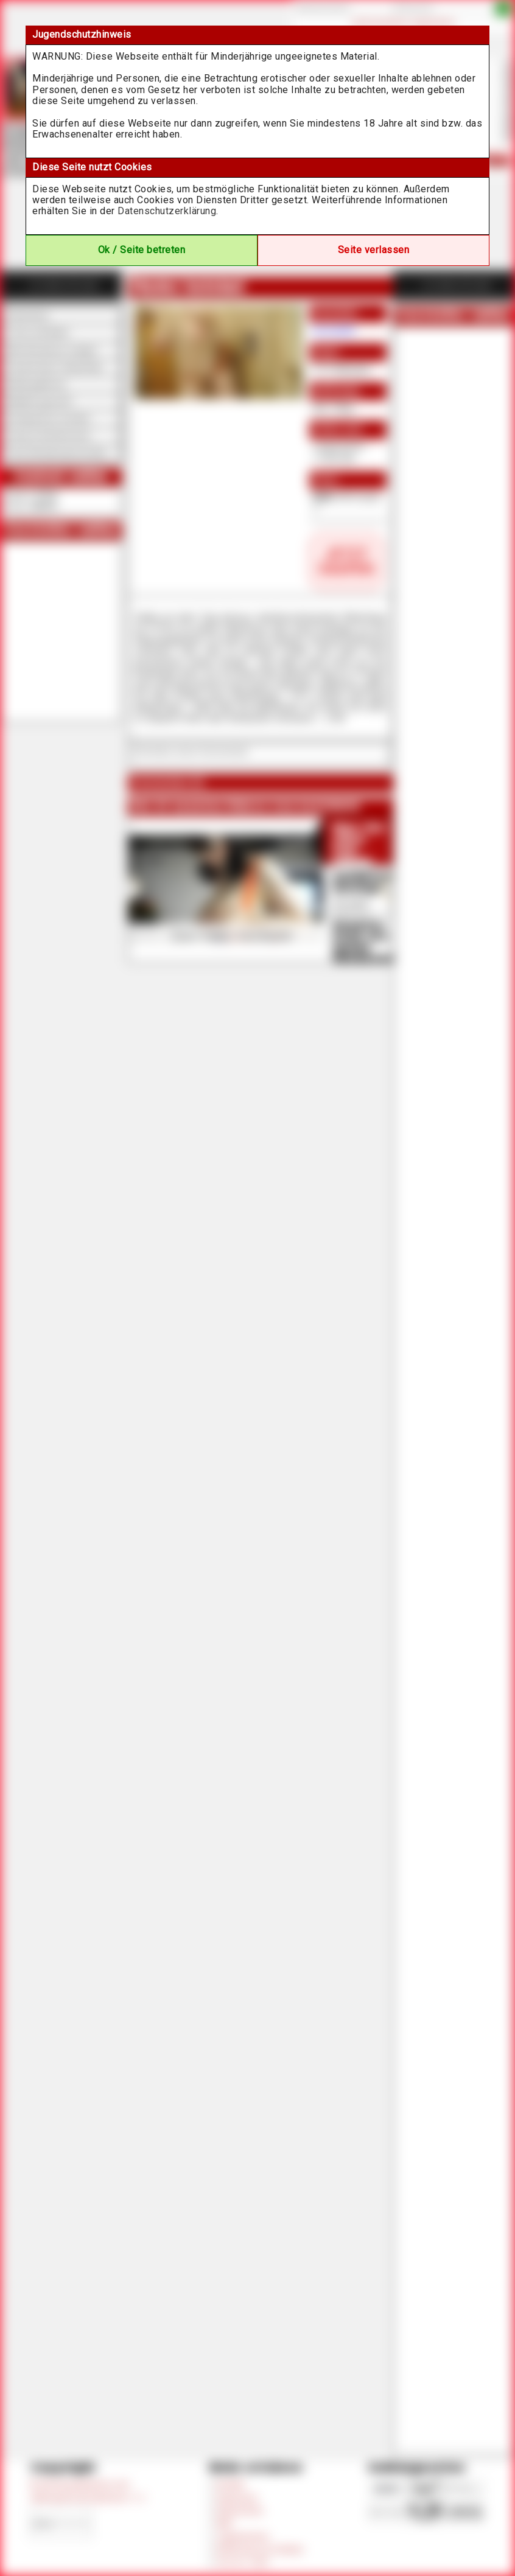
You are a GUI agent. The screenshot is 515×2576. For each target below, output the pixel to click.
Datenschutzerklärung (166, 211)
